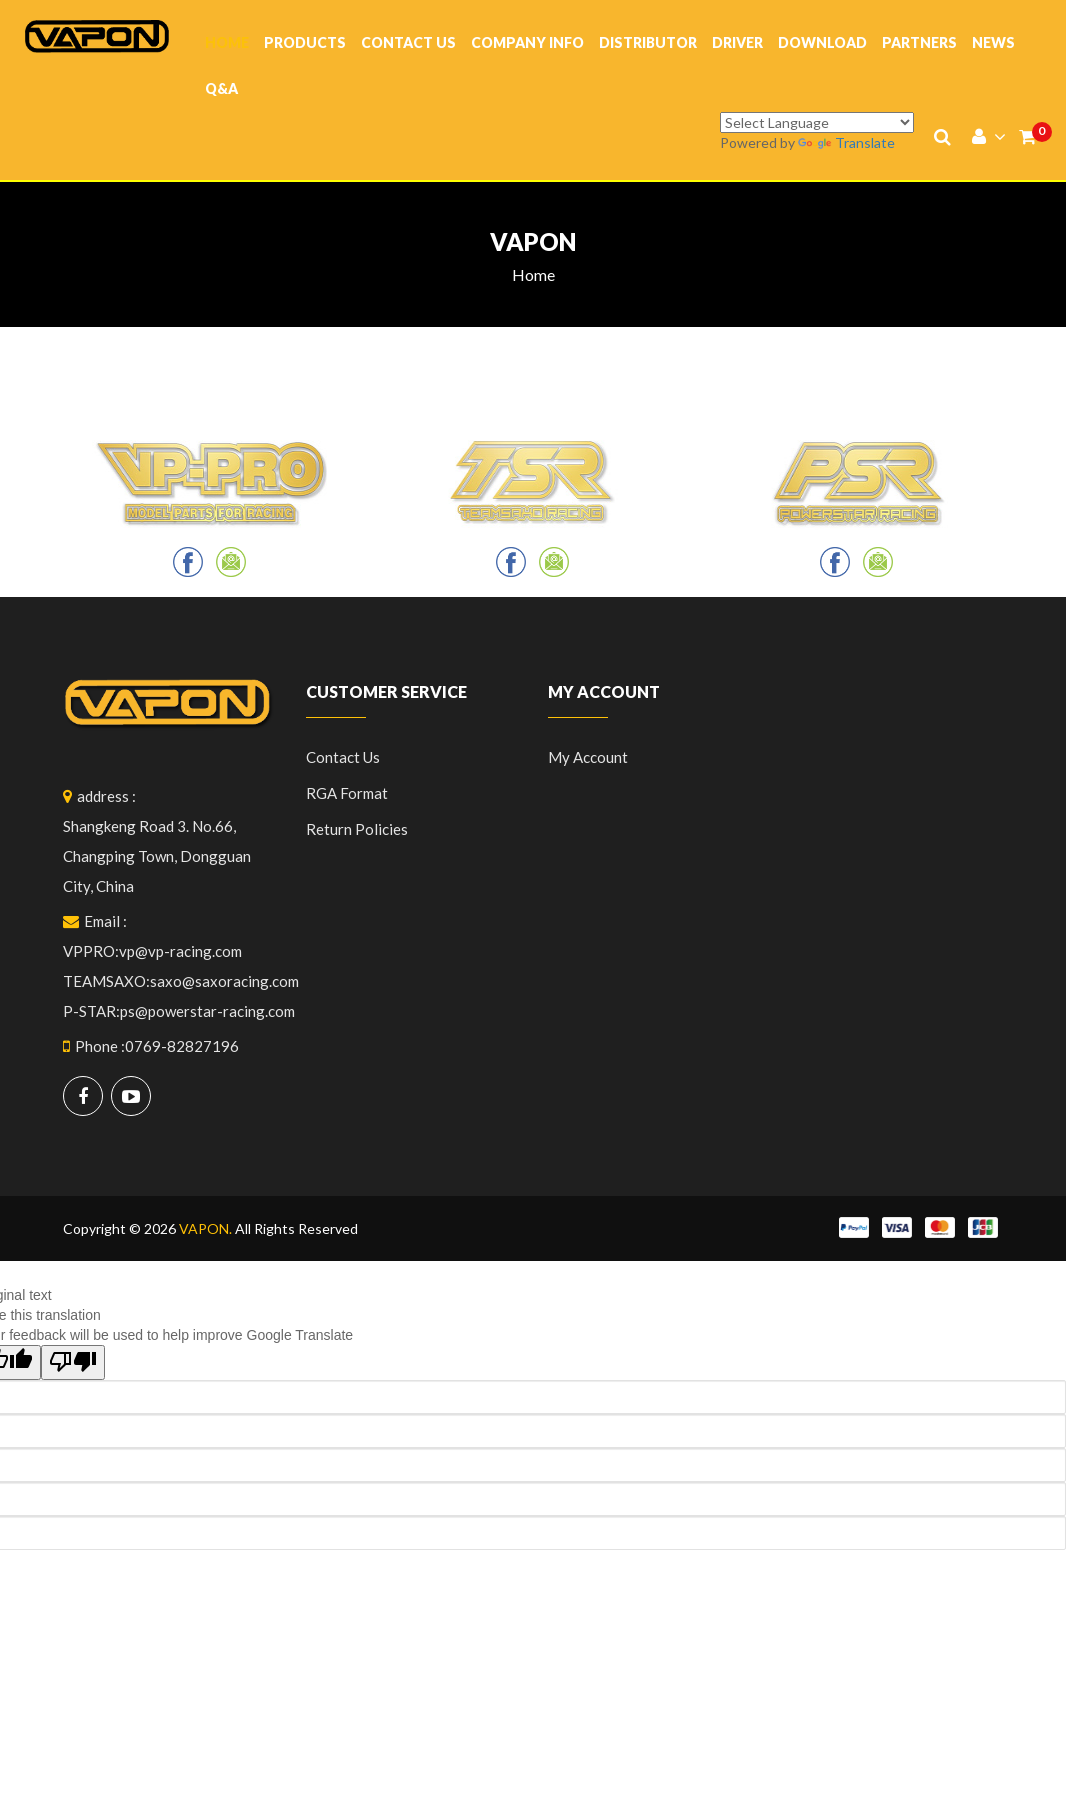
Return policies (357, 829)
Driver (737, 42)
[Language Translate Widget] (817, 122)
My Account (588, 757)
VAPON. (205, 1228)
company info (527, 42)
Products (305, 42)
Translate (846, 142)
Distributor (648, 42)
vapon (533, 241)
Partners (919, 42)
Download (822, 42)
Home (227, 42)
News (993, 42)
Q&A (221, 88)
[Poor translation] (73, 1362)
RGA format (347, 793)
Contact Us (408, 42)
